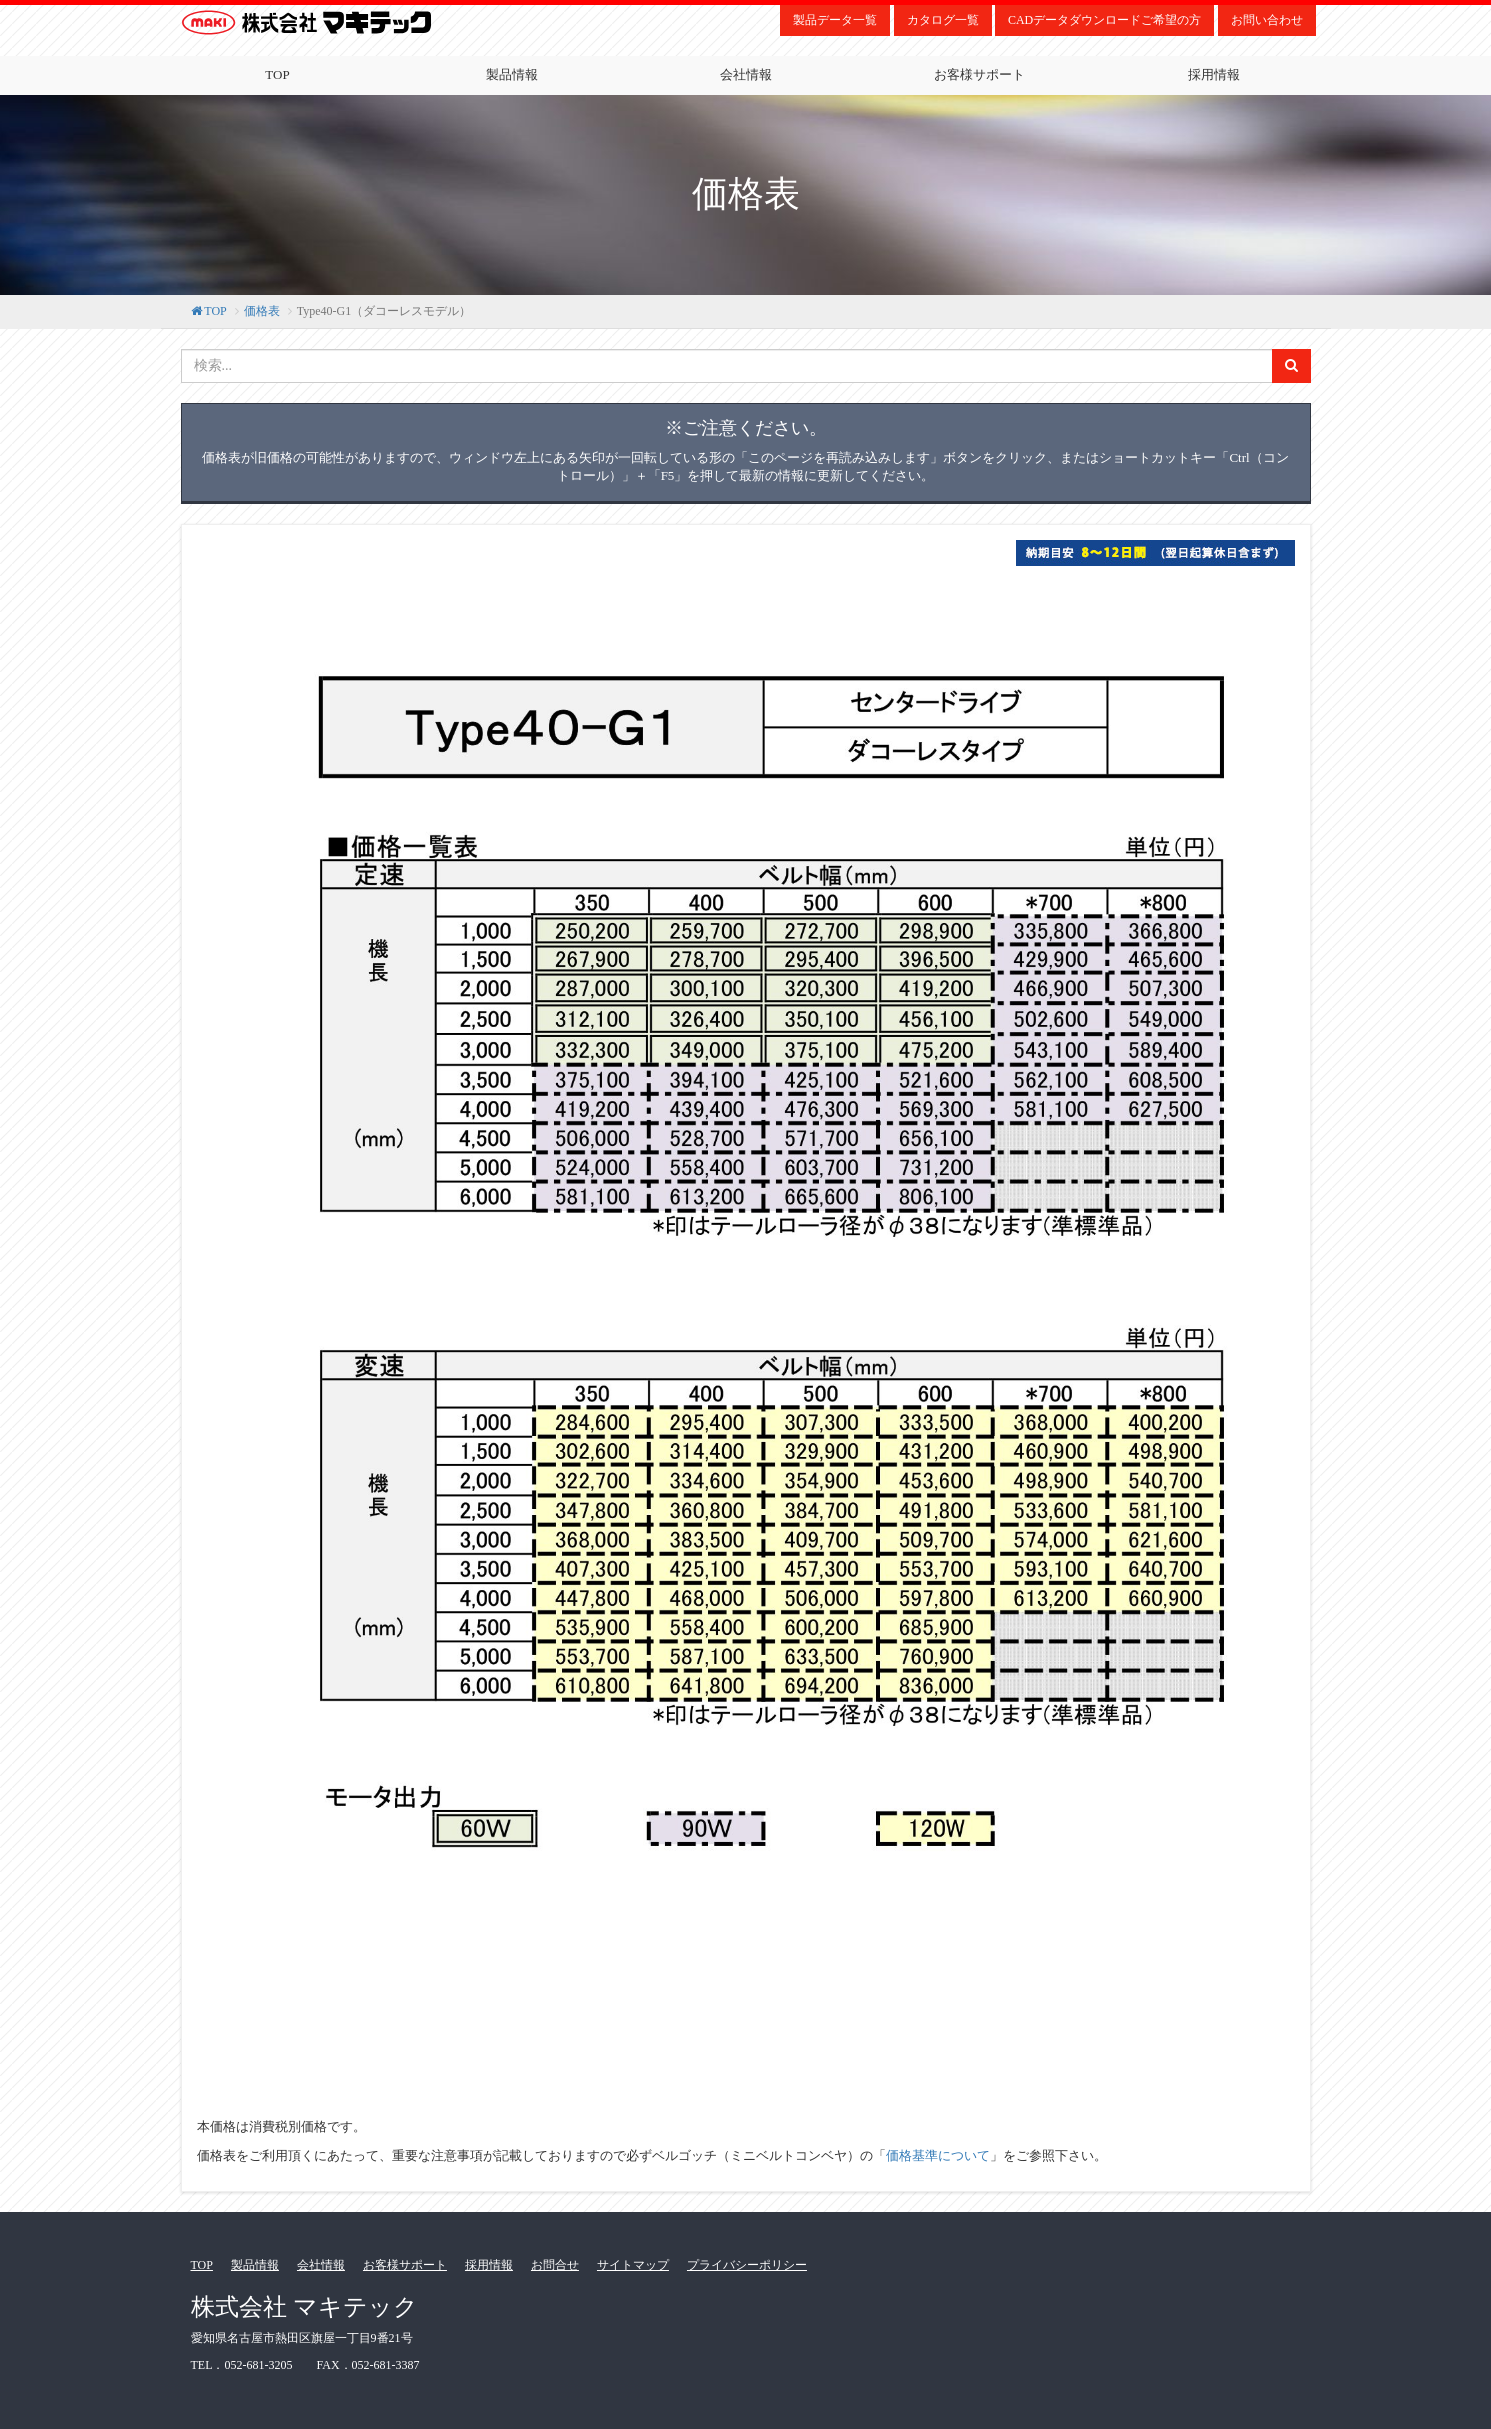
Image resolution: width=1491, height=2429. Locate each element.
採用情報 (1214, 74)
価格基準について (938, 2155)
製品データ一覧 (835, 20)
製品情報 (512, 74)
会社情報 (746, 74)
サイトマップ (633, 2265)
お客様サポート (979, 74)
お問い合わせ (1267, 20)
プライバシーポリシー (747, 2265)
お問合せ (555, 2265)
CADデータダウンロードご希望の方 (1104, 20)
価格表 (262, 311)
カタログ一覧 (943, 20)
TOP (277, 74)
